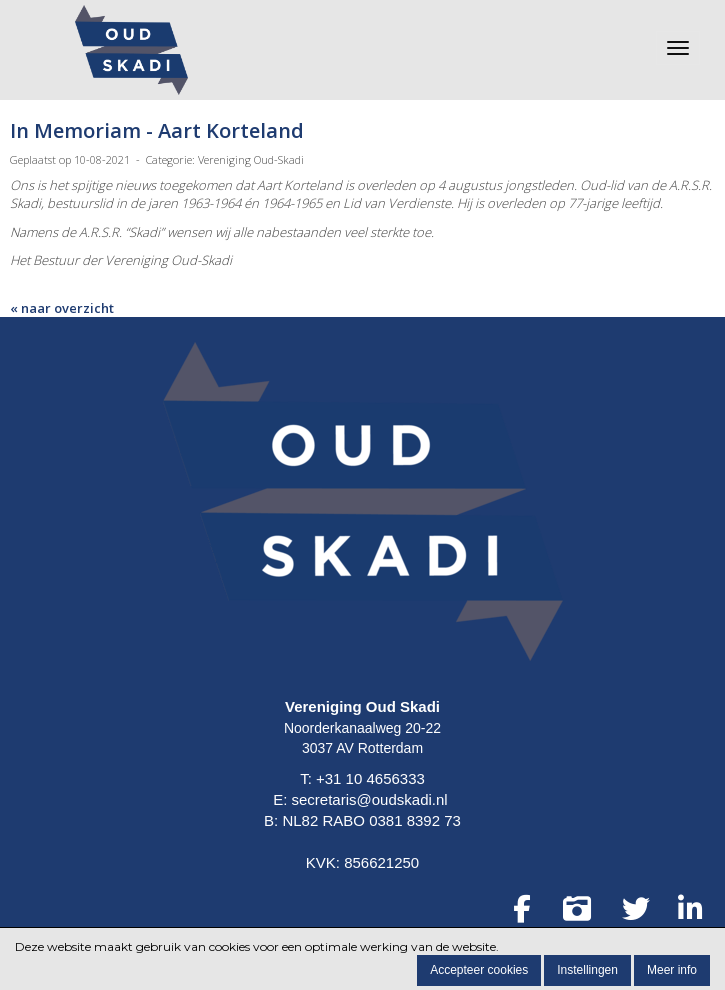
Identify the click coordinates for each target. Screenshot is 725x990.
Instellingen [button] (587, 970)
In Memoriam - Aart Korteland (157, 130)
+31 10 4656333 (370, 778)
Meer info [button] (672, 970)
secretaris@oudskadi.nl (370, 799)
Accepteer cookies (479, 970)
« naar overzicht (62, 308)
